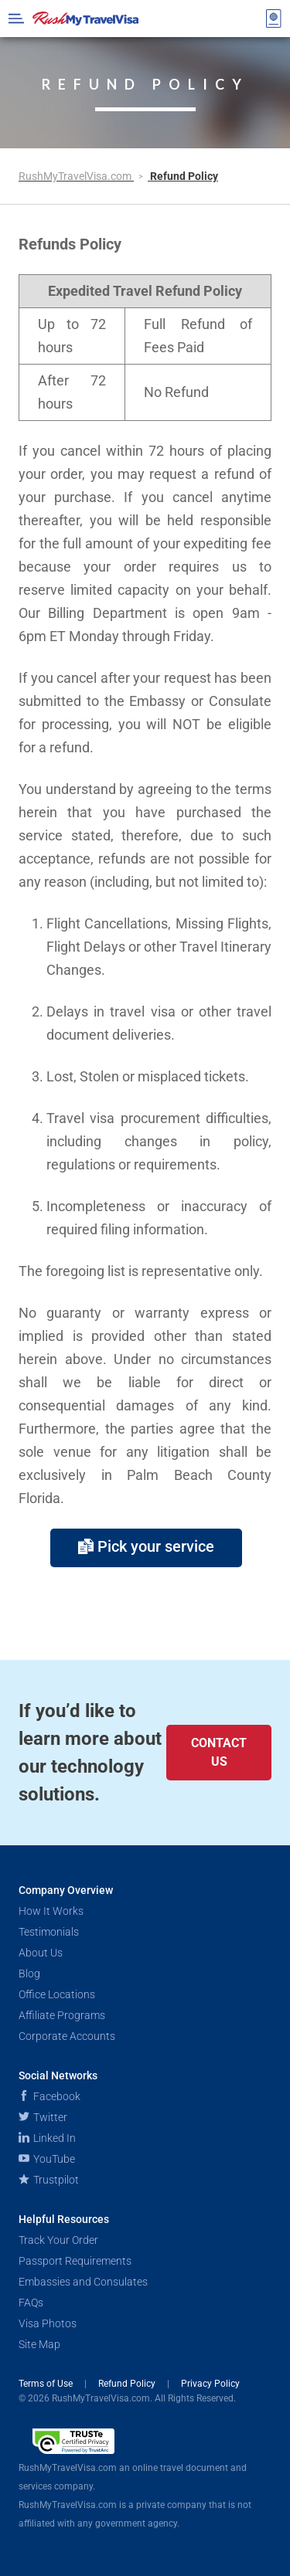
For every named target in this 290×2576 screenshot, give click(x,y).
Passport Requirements (75, 2261)
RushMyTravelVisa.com (76, 176)
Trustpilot (49, 2180)
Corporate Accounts (67, 2036)
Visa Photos (48, 2323)
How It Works (51, 1911)
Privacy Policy (210, 2383)
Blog (29, 1973)
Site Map (39, 2344)
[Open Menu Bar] (16, 18)
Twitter (43, 2117)
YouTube (47, 2159)
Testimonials (49, 1932)
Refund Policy (128, 2383)
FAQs (31, 2302)
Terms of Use (47, 2383)
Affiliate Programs (62, 2015)
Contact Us (219, 1752)
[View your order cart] (274, 18)
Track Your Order (58, 2240)
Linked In (47, 2138)
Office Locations (57, 1994)
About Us (41, 1952)
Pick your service (146, 1546)
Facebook (49, 2096)
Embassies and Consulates (83, 2282)
